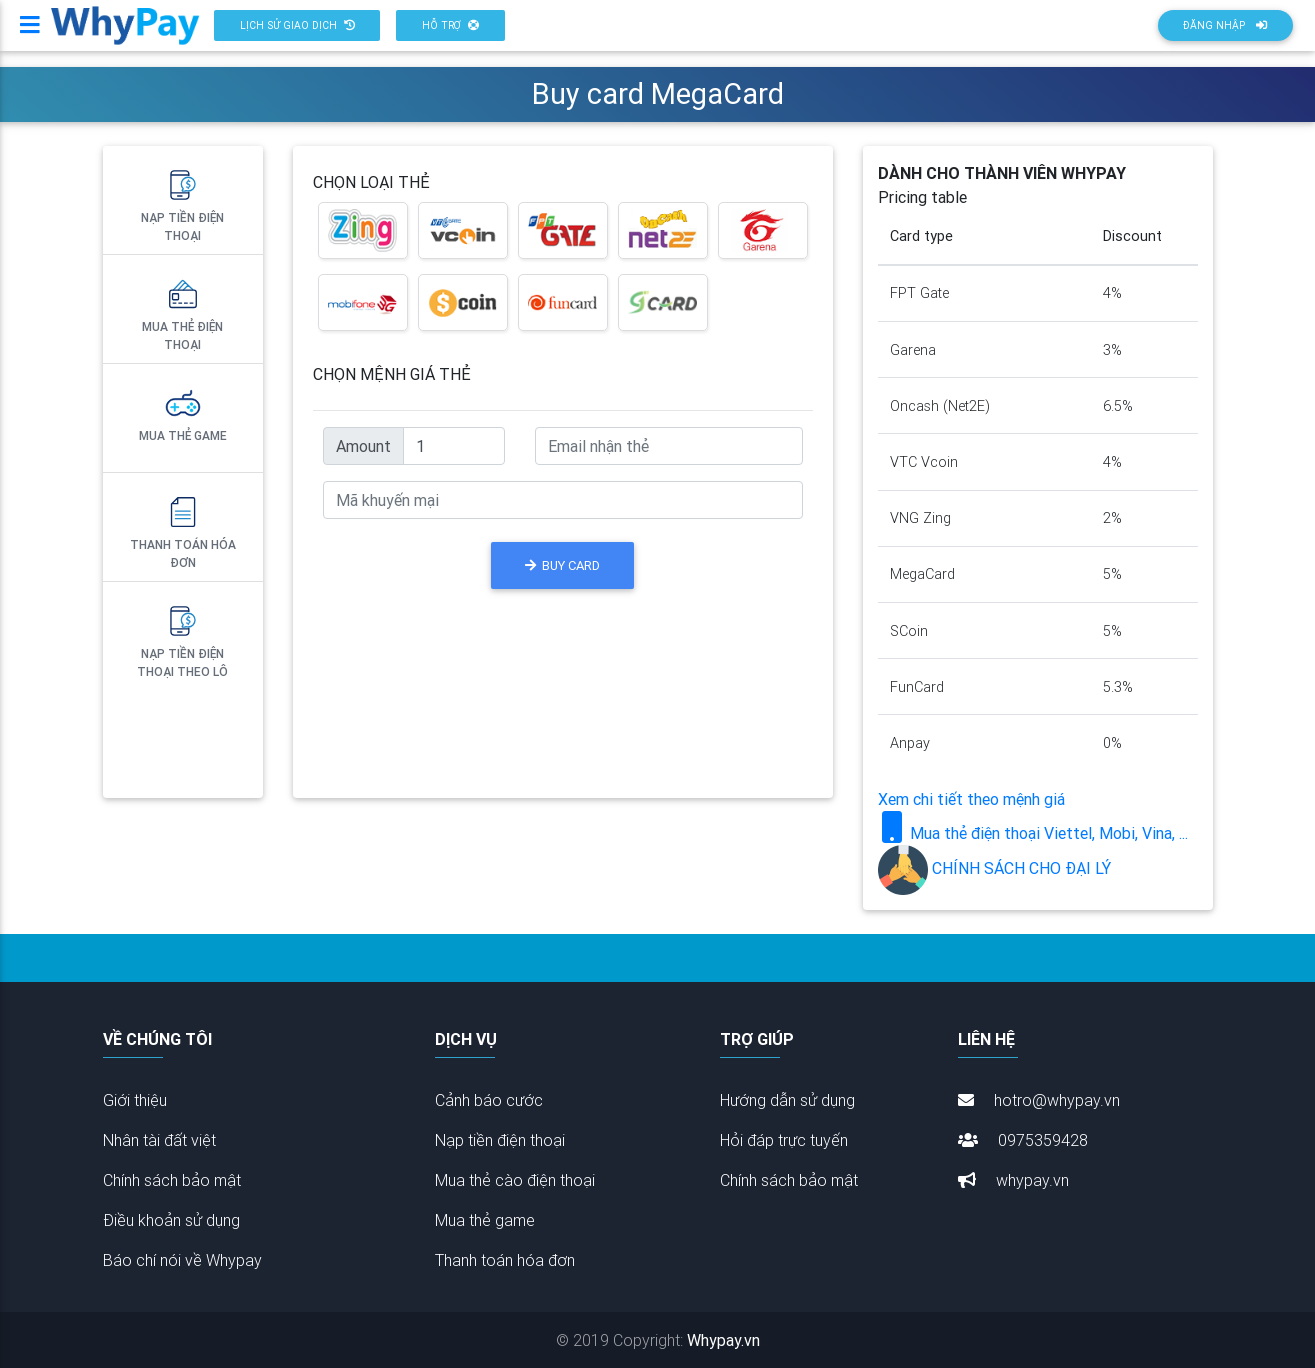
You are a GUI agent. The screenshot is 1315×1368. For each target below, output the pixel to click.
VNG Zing (920, 518)
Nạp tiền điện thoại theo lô (182, 640)
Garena (913, 350)
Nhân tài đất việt (159, 1140)
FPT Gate (919, 293)
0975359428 (1023, 1140)
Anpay (910, 743)
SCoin (909, 631)
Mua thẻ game (485, 1220)
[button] (297, 33)
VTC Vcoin (924, 462)
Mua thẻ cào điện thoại (515, 1180)
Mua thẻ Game (183, 414)
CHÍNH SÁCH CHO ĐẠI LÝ (994, 868)
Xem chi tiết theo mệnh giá (971, 799)
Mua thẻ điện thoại (182, 313)
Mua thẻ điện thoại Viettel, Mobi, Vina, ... (1033, 833)
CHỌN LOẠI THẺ (371, 182)
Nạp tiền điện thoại (182, 204)
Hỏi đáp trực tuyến (784, 1140)
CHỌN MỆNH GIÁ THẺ (392, 374)
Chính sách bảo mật (172, 1180)
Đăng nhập (1225, 33)
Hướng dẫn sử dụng (787, 1100)
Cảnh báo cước (489, 1100)
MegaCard (922, 574)
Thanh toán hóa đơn (183, 531)
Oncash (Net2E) (940, 406)
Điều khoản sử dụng (171, 1220)
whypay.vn (1013, 1180)
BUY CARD (562, 565)
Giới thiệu (135, 1100)
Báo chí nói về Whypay (182, 1260)
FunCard (917, 687)
